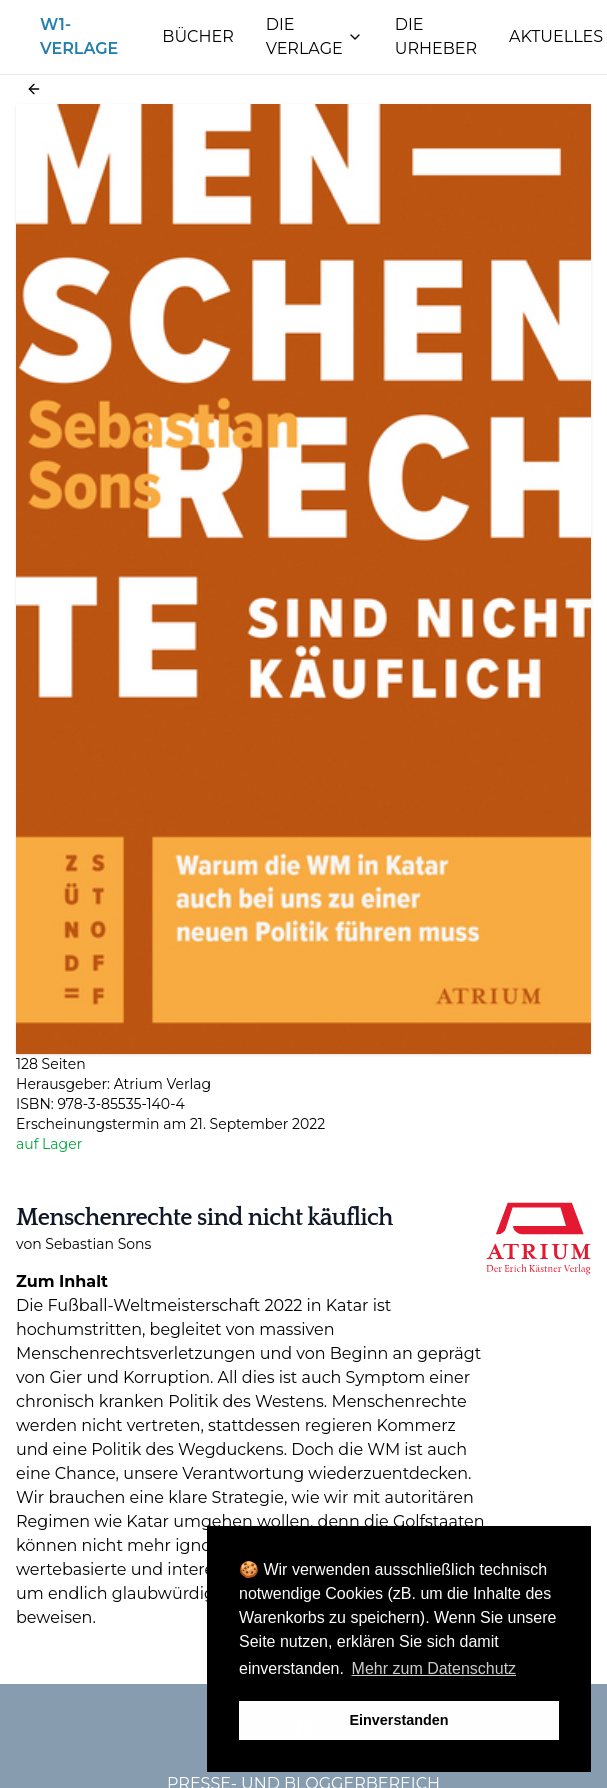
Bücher (197, 36)
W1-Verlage (79, 36)
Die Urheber (436, 36)
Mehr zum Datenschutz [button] (434, 1668)
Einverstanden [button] (398, 1720)
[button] (34, 89)
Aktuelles (556, 36)
